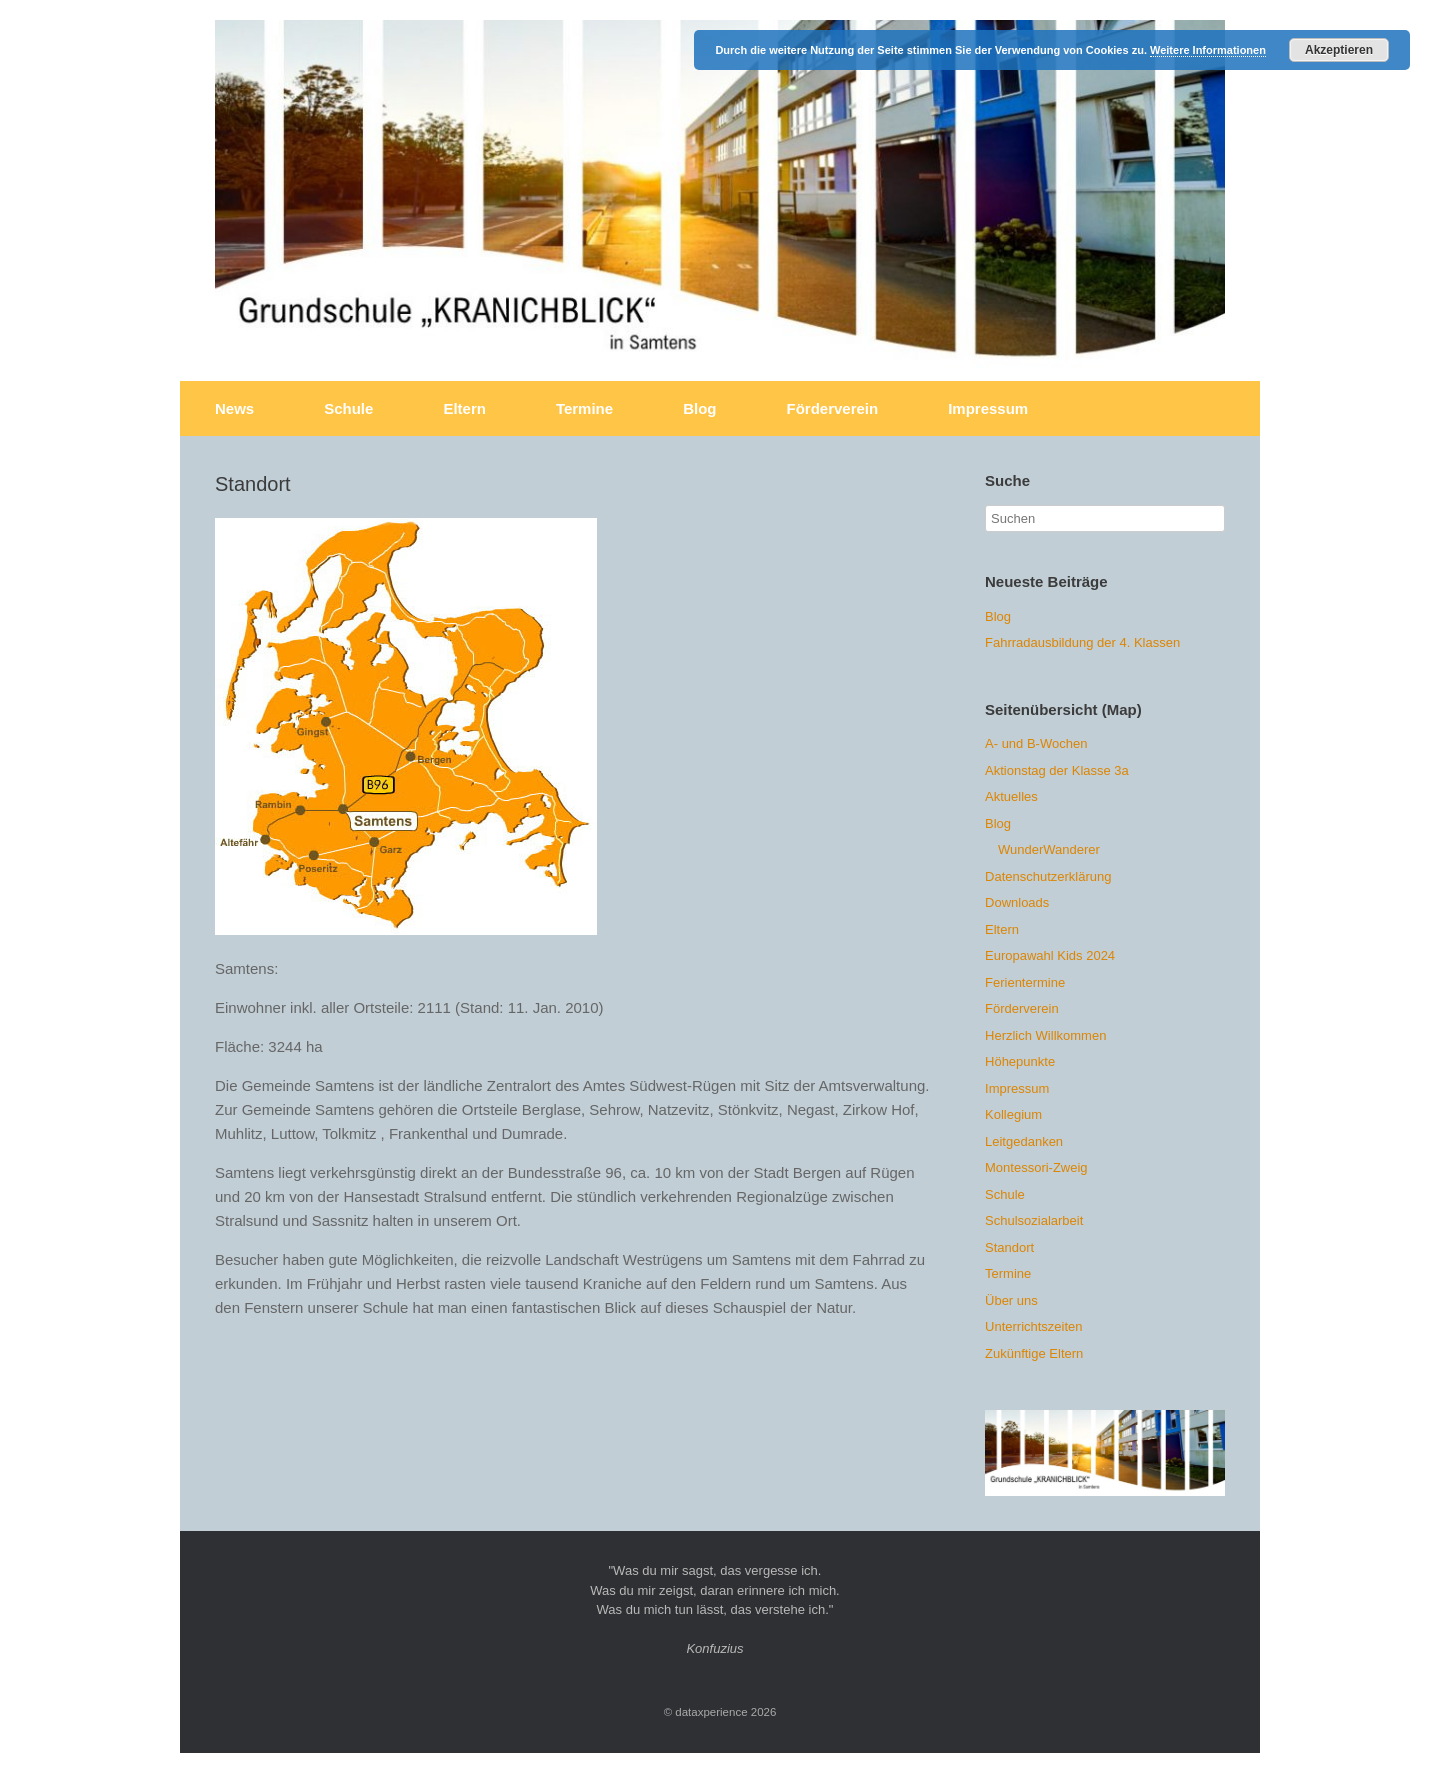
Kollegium (1013, 1114)
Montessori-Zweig (1036, 1167)
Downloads (1017, 902)
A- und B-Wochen (1036, 743)
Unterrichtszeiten (1034, 1326)
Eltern (464, 408)
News (234, 408)
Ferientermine (1025, 982)
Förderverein (832, 408)
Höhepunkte (1020, 1061)
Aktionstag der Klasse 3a (1057, 770)
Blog (699, 408)
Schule (348, 408)
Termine (584, 408)
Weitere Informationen (1208, 50)
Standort (1009, 1247)
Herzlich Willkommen (1045, 1035)
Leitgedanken (1024, 1141)
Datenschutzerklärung (1048, 876)
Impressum (988, 408)
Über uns (1011, 1300)
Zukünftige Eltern (1034, 1353)
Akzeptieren (1339, 50)
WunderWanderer (1049, 849)
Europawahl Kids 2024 (1050, 955)
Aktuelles (1011, 796)
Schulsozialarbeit (1034, 1220)
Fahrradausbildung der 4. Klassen (1082, 642)
